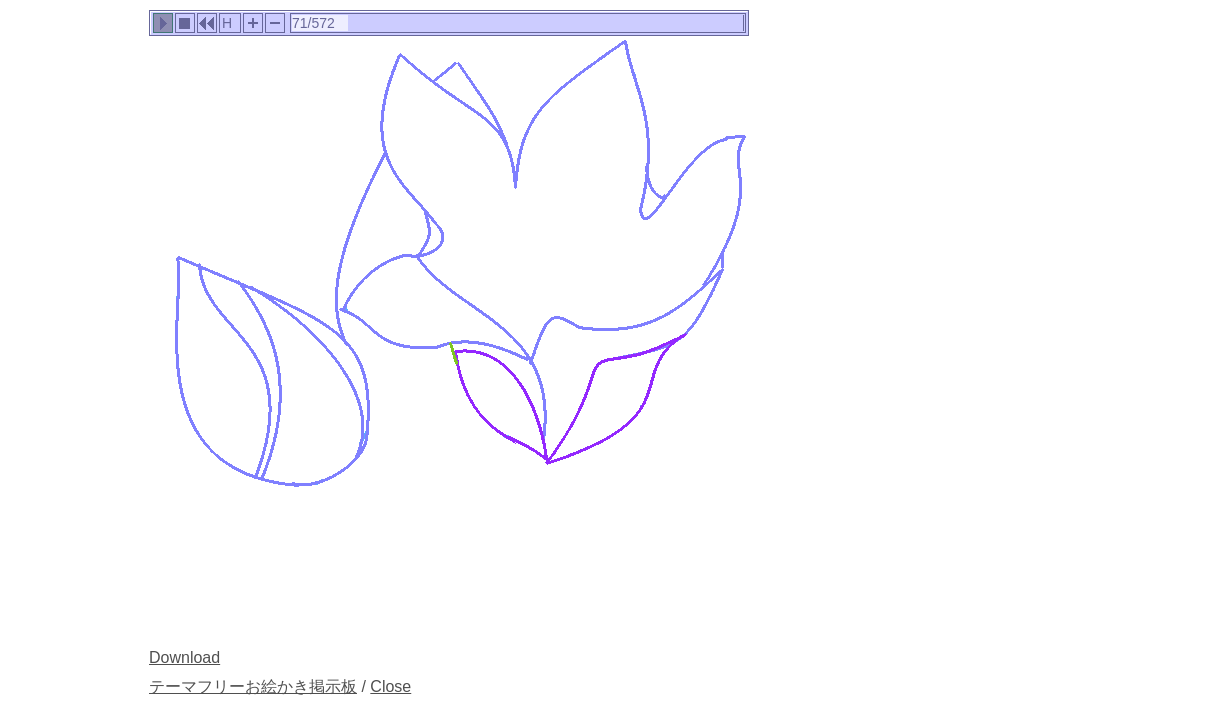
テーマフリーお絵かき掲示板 (253, 686)
